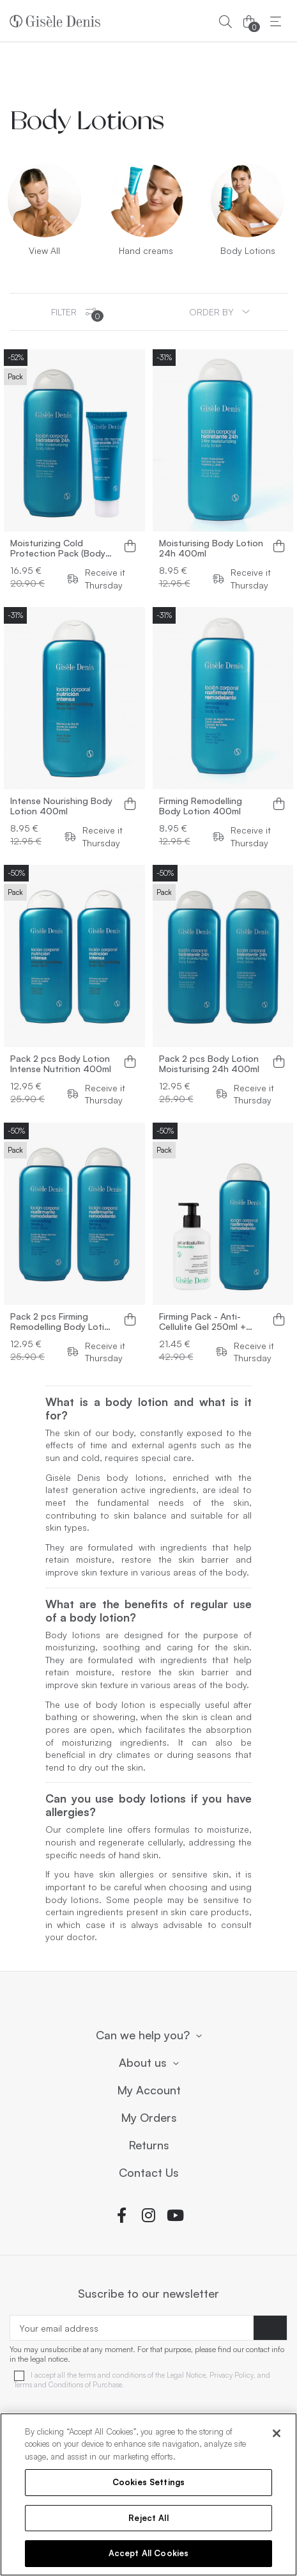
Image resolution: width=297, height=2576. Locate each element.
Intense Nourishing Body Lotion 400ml (61, 806)
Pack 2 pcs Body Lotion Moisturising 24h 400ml (209, 1064)
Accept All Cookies (148, 2553)
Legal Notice (186, 2375)
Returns (148, 2145)
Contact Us (149, 2173)
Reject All (148, 2518)
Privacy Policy (231, 2375)
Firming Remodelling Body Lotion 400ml (200, 806)
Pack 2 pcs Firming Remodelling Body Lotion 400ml (62, 1321)
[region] (148, 2494)
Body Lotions (247, 250)
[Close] (277, 2433)
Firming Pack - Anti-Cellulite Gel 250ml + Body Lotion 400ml (202, 1321)
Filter (77, 314)
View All (44, 250)
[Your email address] (132, 2328)
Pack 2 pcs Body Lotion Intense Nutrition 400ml (60, 1064)
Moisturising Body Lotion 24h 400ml (211, 548)
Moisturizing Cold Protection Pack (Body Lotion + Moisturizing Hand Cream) (57, 548)
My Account (149, 2090)
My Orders (149, 2118)
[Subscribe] (270, 2328)
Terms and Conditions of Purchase (68, 2385)
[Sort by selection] (219, 311)
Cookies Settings (148, 2482)
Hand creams (146, 250)
